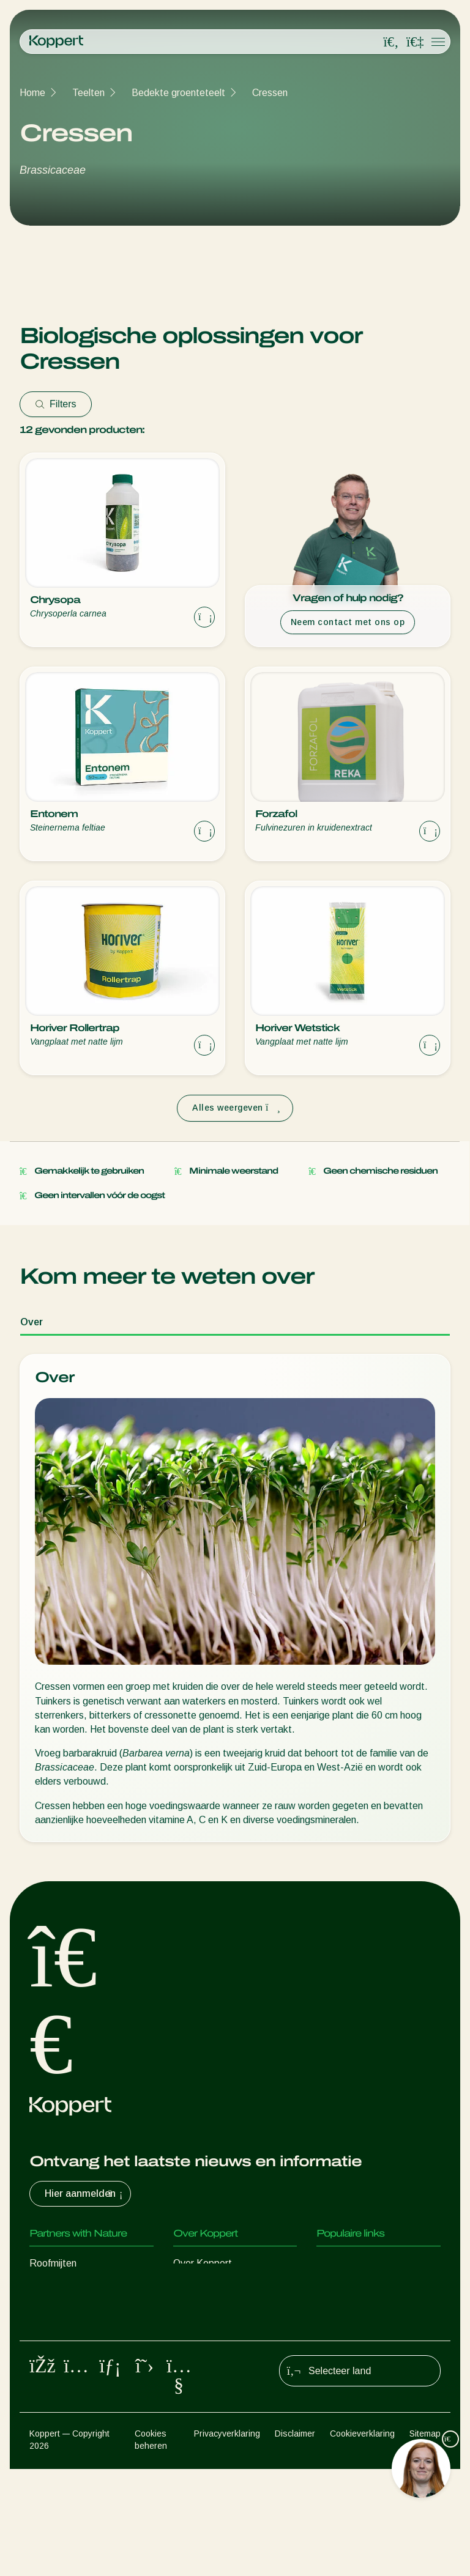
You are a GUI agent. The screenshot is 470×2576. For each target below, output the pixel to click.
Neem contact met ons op (348, 622)
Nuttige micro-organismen (85, 2361)
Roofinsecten (58, 2287)
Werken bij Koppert (214, 2336)
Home (32, 92)
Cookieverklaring (362, 2540)
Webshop (336, 2287)
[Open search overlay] (391, 42)
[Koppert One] (414, 42)
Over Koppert (202, 2263)
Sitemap (425, 2540)
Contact (190, 2361)
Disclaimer (295, 2540)
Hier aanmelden (85, 2194)
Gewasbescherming (71, 2385)
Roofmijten (52, 2263)
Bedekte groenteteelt (178, 92)
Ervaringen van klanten (365, 2263)
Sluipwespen (56, 2312)
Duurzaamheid (204, 2312)
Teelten (88, 92)
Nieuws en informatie (218, 2287)
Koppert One (344, 2312)
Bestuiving (51, 2410)
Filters (55, 404)
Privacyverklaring (227, 2540)
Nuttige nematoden (71, 2336)
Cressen (270, 92)
